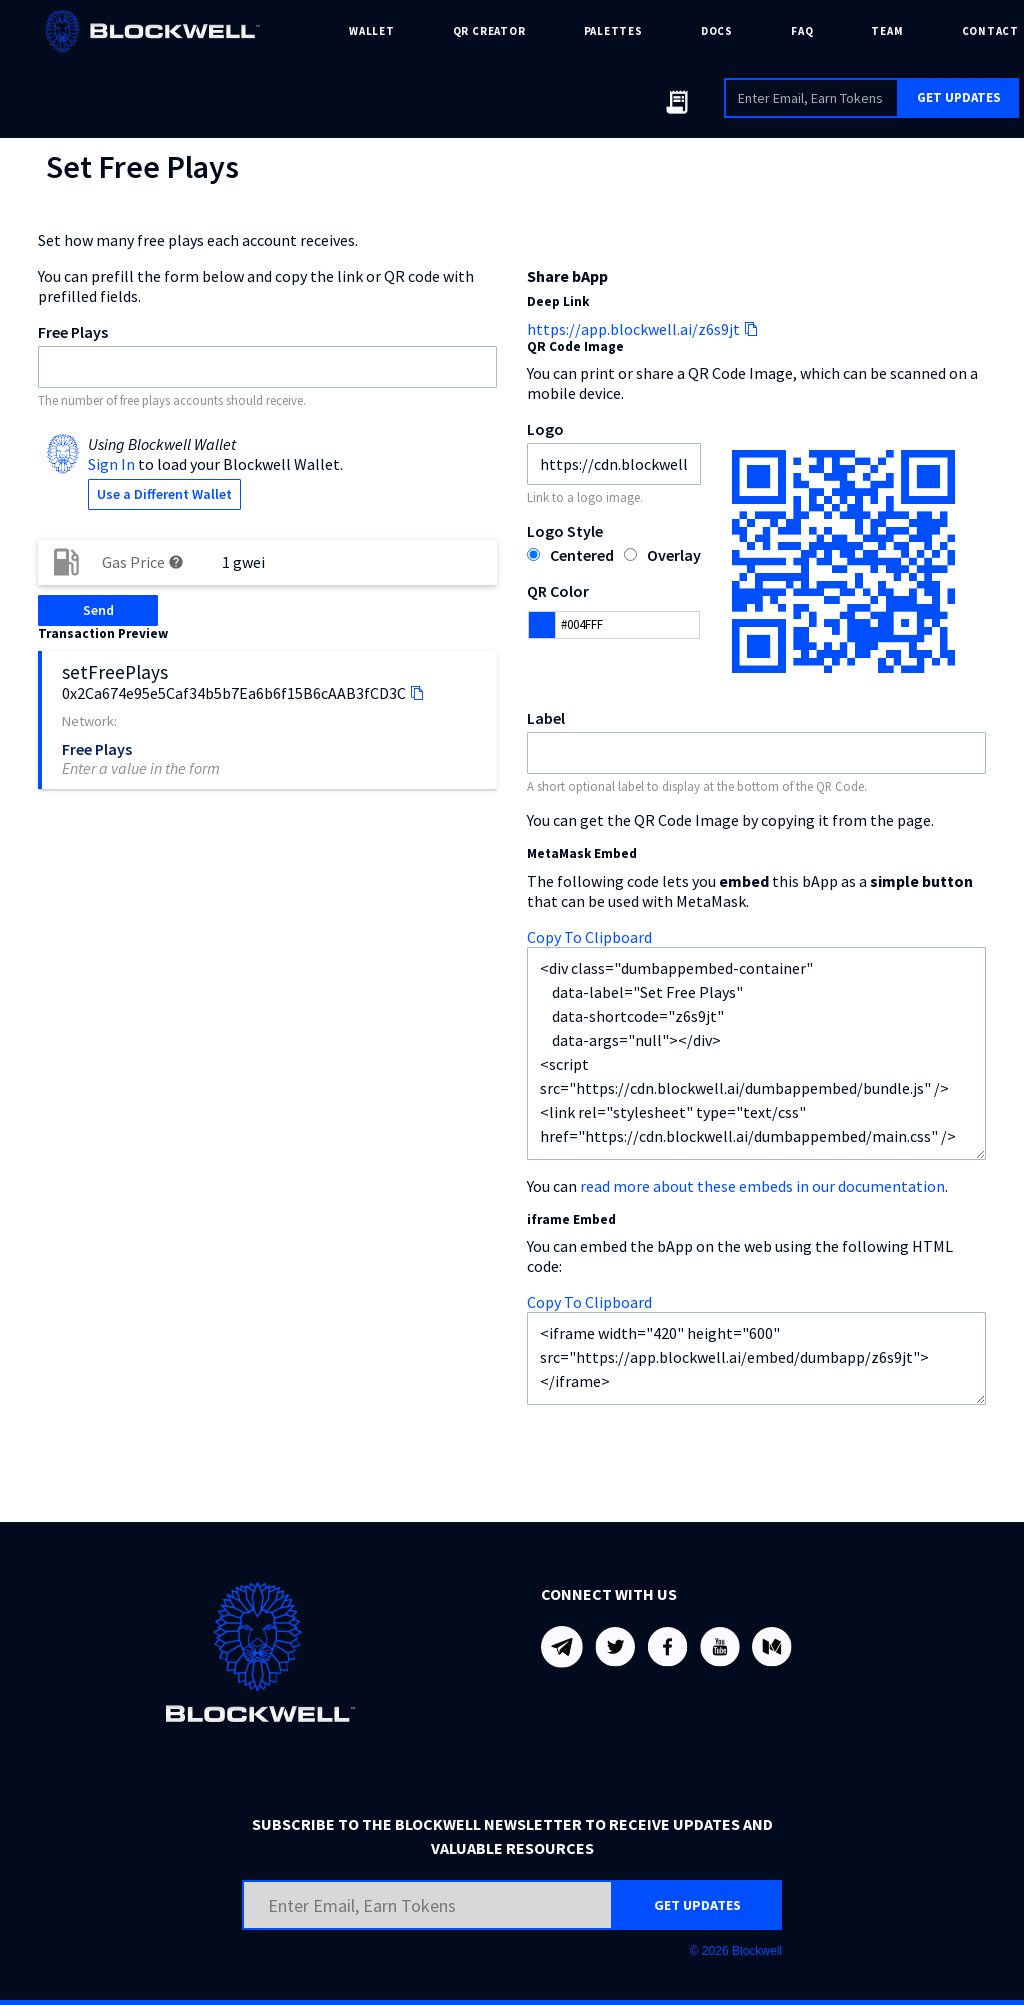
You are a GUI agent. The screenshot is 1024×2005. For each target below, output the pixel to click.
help (176, 562)
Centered (582, 555)
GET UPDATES (959, 97)
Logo (545, 429)
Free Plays (73, 332)
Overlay (674, 555)
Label (546, 718)
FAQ (802, 31)
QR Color (558, 591)
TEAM (887, 31)
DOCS (717, 31)
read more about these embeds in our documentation (762, 1186)
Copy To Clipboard (589, 937)
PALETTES (613, 31)
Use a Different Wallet (164, 494)
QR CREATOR (489, 31)
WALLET (372, 31)
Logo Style (565, 531)
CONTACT (990, 31)
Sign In (111, 464)
